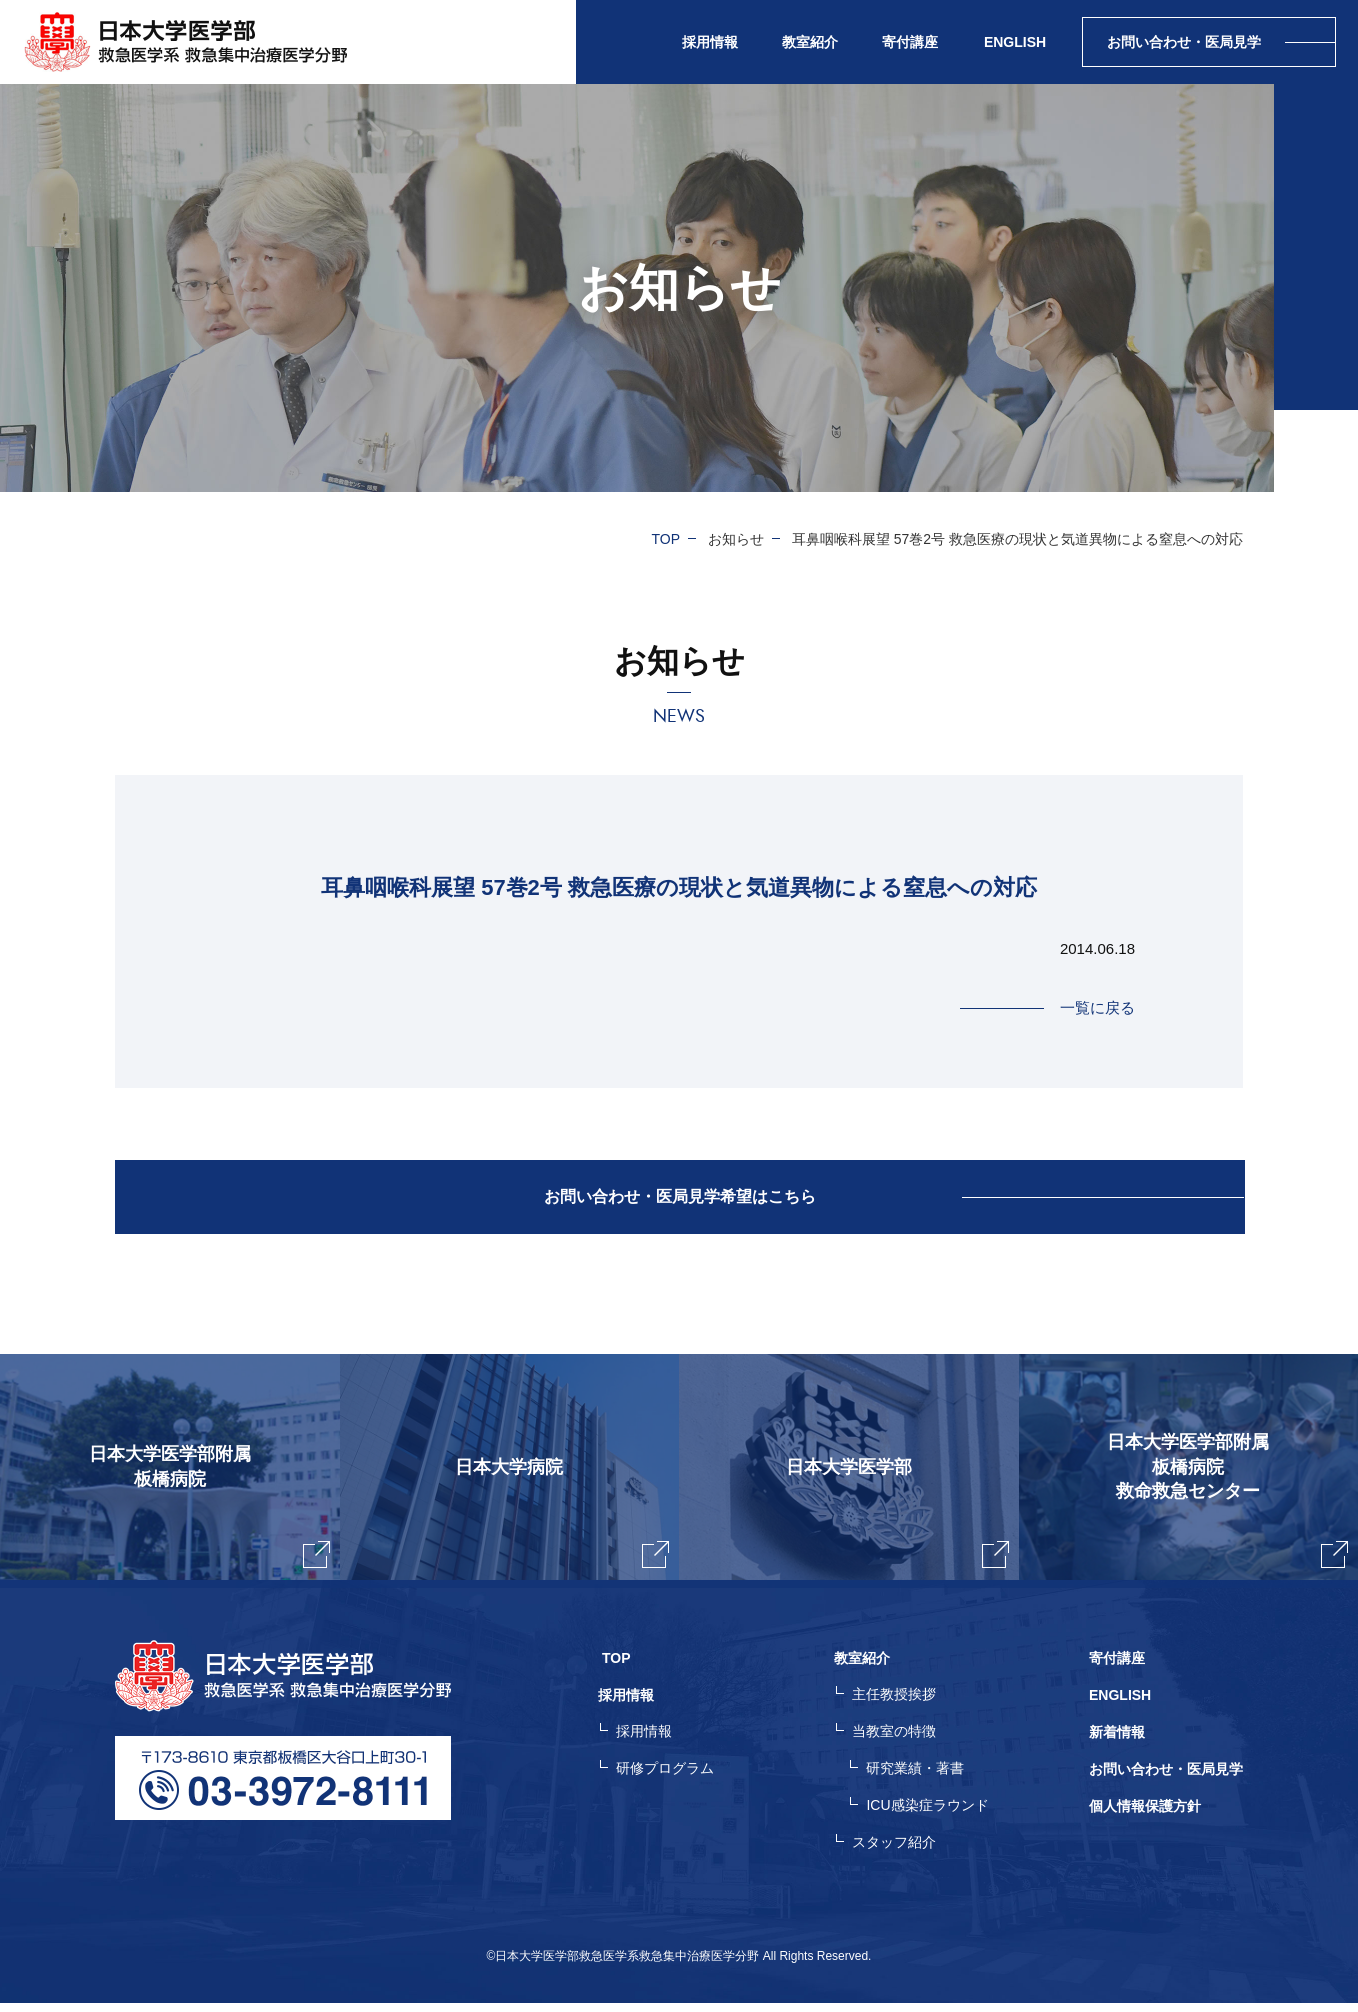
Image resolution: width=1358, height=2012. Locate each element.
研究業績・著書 (920, 1780)
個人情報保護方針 (1145, 1816)
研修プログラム (674, 1780)
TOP (666, 539)
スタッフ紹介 (899, 1852)
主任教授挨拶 (899, 1708)
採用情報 (653, 1744)
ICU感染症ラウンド (932, 1816)
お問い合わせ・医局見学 (1166, 1780)
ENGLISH (1015, 42)
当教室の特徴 (899, 1744)
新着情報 (1117, 1744)
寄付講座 (910, 42)
